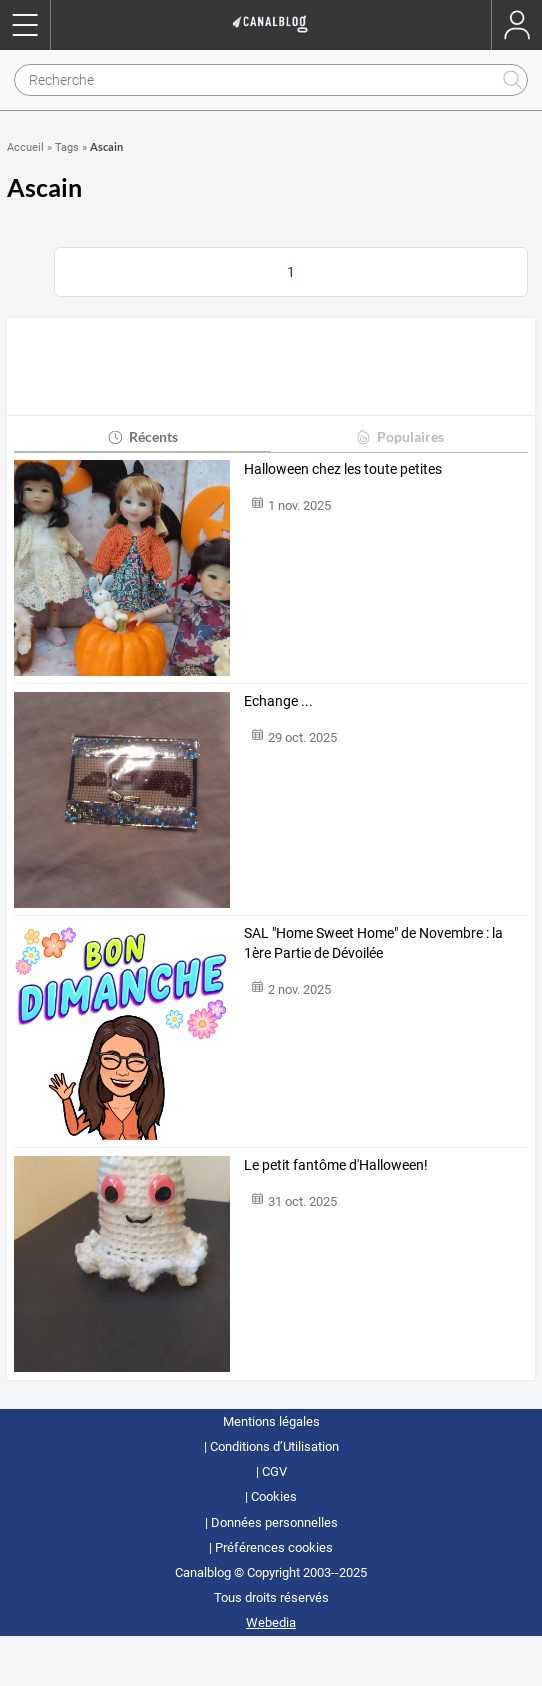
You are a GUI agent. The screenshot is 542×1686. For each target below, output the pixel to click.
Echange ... (278, 701)
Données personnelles (274, 1522)
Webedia (271, 1622)
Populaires (399, 436)
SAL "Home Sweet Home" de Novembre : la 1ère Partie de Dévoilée (373, 943)
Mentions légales (271, 1421)
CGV (274, 1471)
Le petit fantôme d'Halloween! (336, 1165)
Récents (142, 436)
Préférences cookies (274, 1547)
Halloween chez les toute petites (343, 469)
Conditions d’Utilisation (274, 1446)
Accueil (25, 147)
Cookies (274, 1496)
